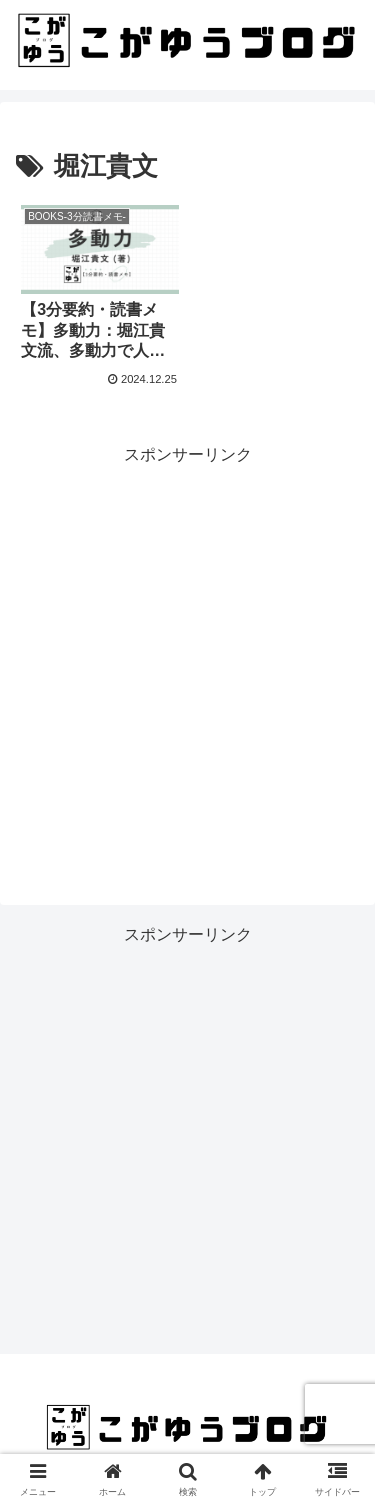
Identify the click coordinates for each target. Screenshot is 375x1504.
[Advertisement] (187, 656)
